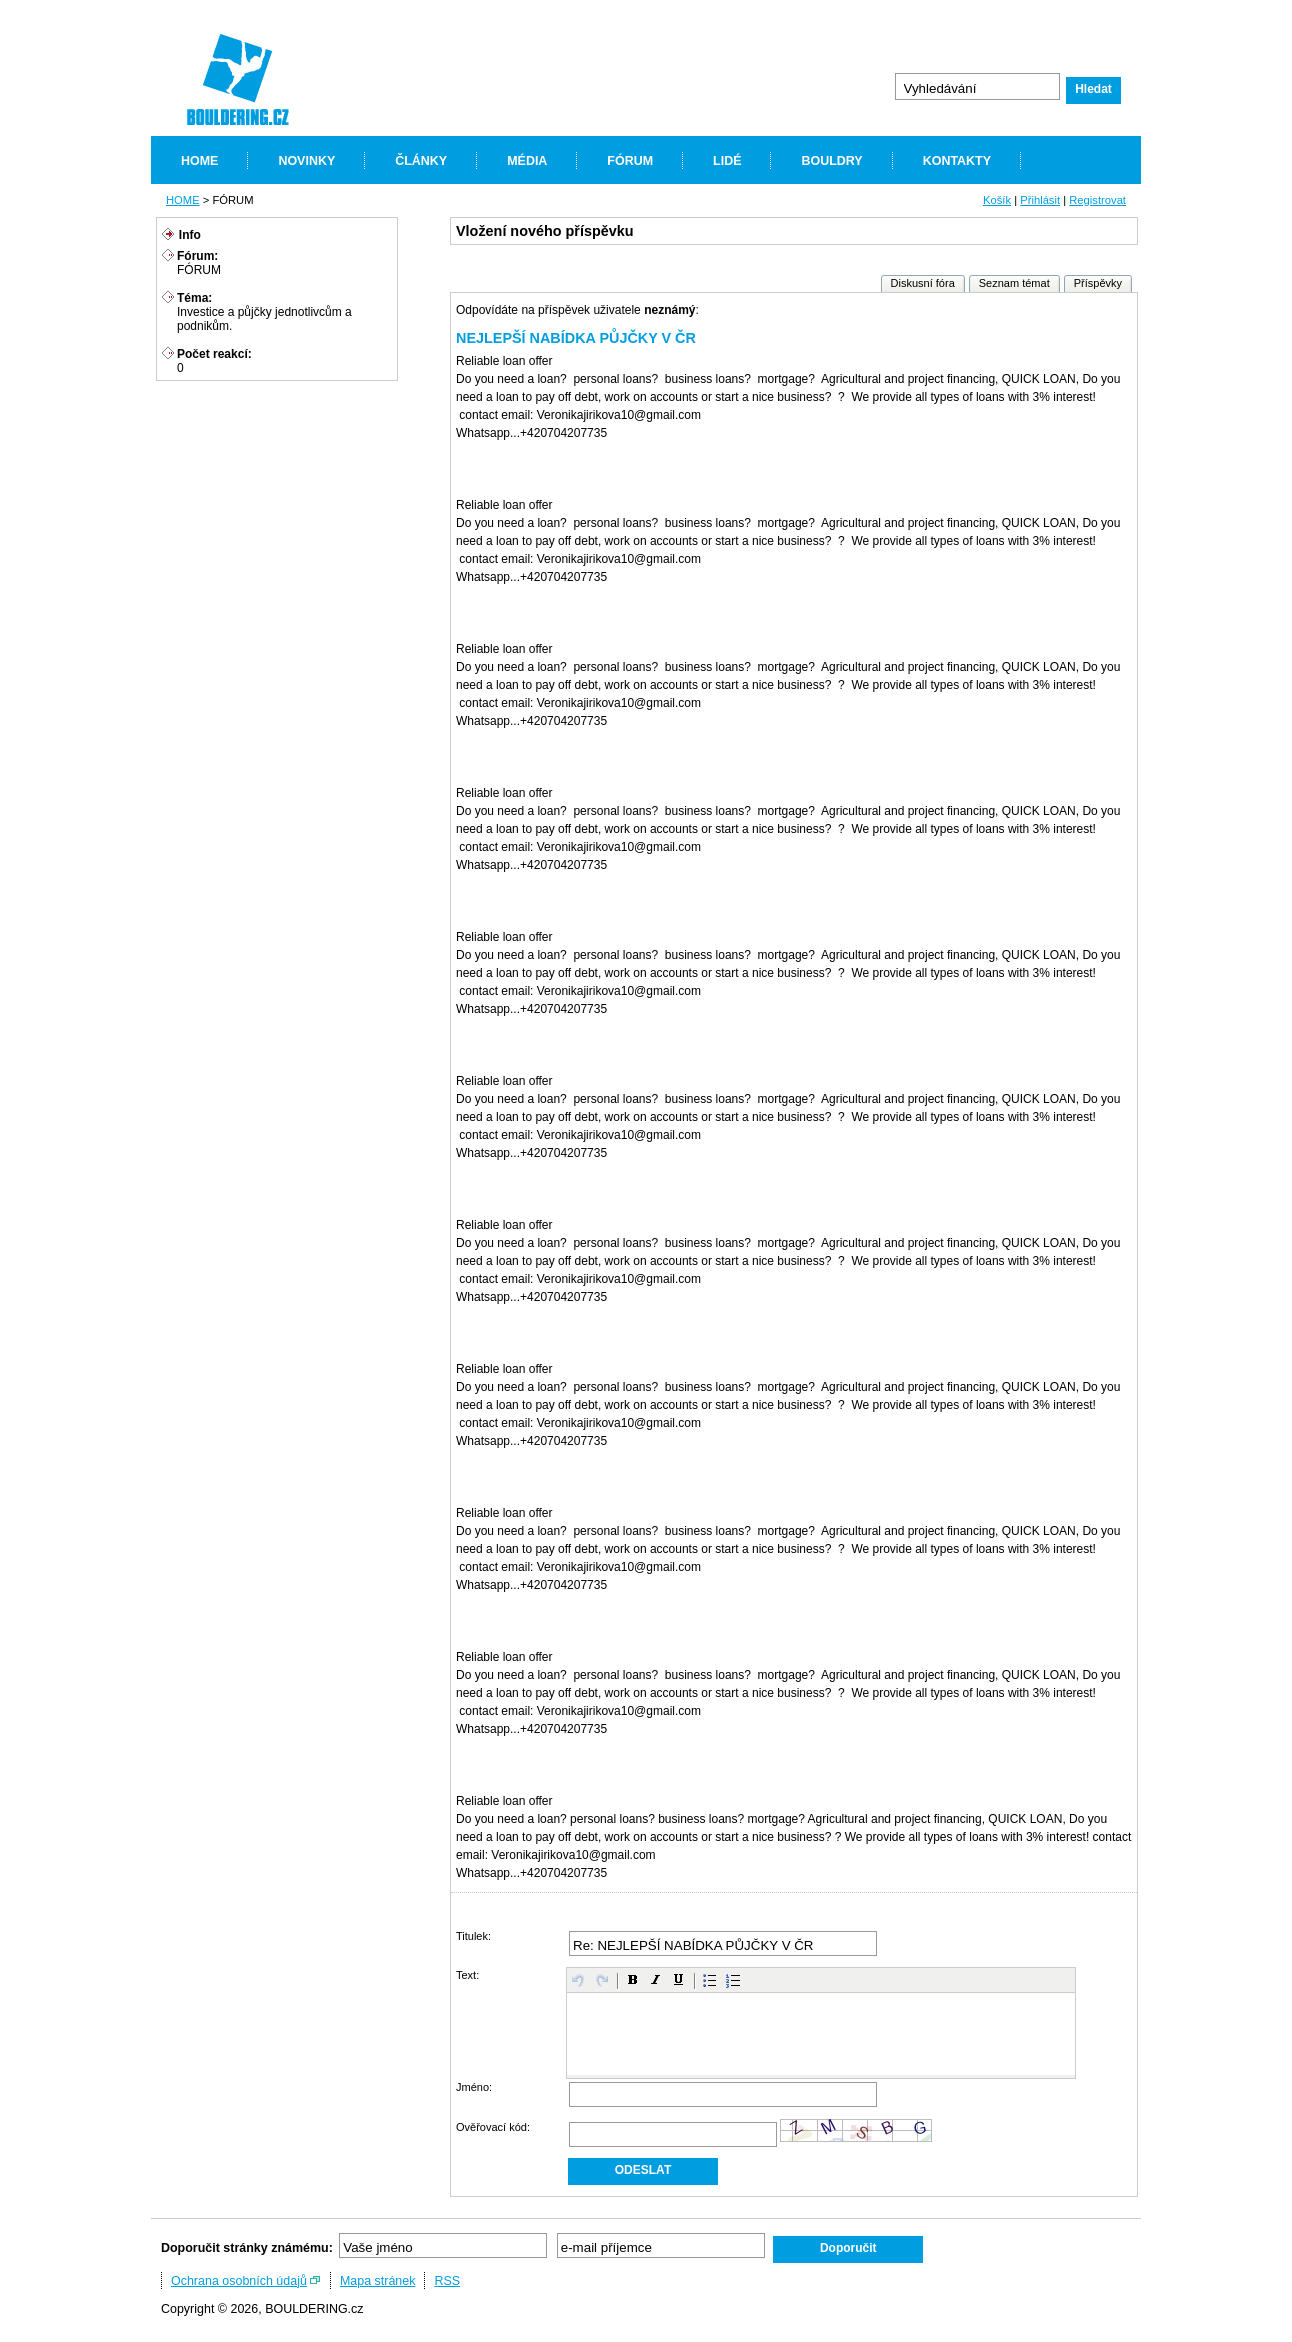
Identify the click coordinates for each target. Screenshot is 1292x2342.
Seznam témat (1014, 283)
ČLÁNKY (421, 161)
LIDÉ (727, 161)
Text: (467, 1975)
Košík (997, 200)
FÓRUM (630, 161)
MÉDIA (527, 161)
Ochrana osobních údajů (239, 2281)
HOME (199, 161)
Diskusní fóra (923, 283)
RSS (447, 2281)
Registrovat (1097, 200)
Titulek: (473, 1936)
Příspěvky (1098, 283)
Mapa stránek (378, 2281)
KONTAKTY (957, 161)
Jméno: (474, 2087)
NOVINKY (306, 161)
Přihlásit (1040, 200)
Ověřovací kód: (493, 2127)
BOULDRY (831, 161)
